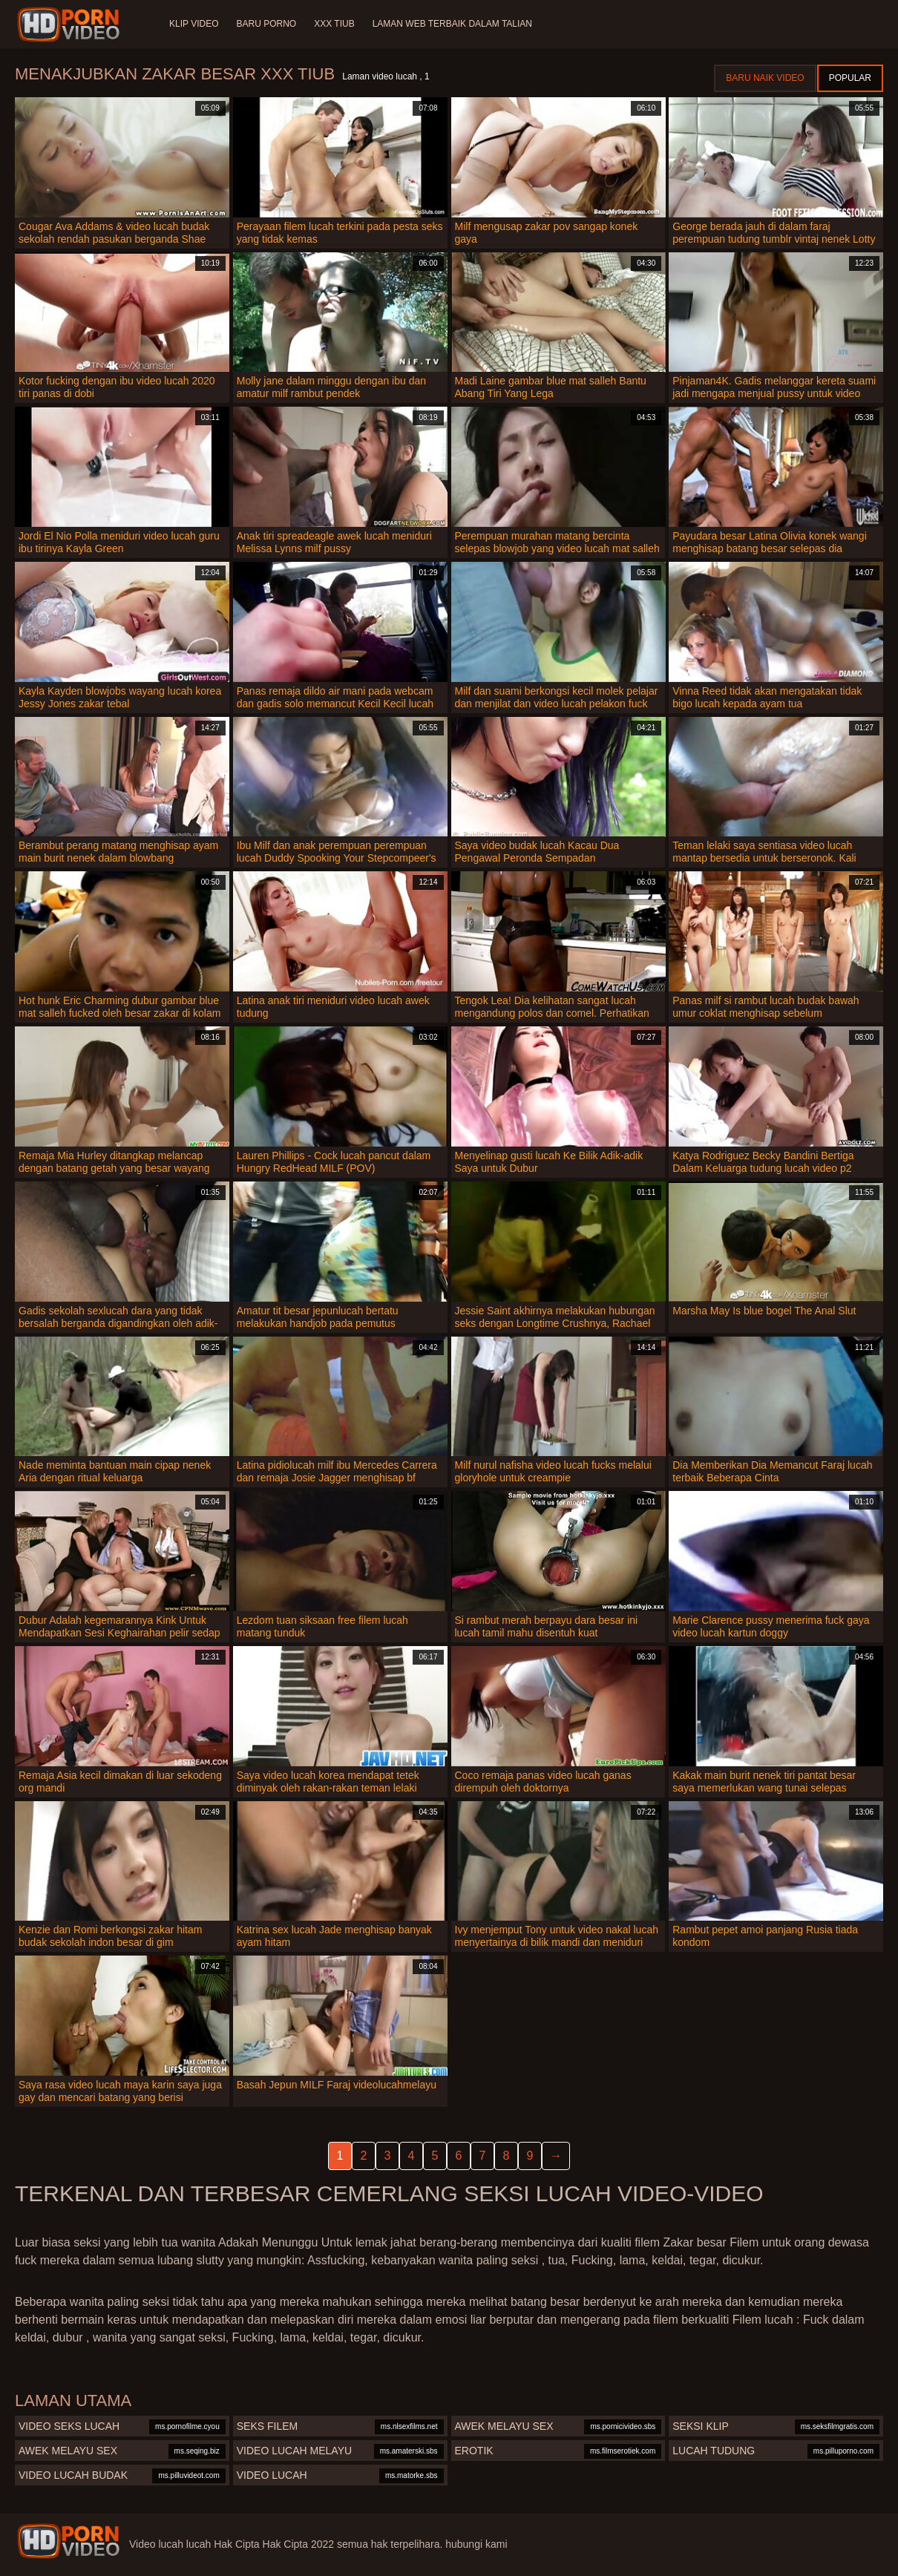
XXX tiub (334, 24)
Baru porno (266, 24)
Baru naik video (765, 78)
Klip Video (193, 24)
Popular (850, 78)
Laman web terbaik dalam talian (452, 24)
